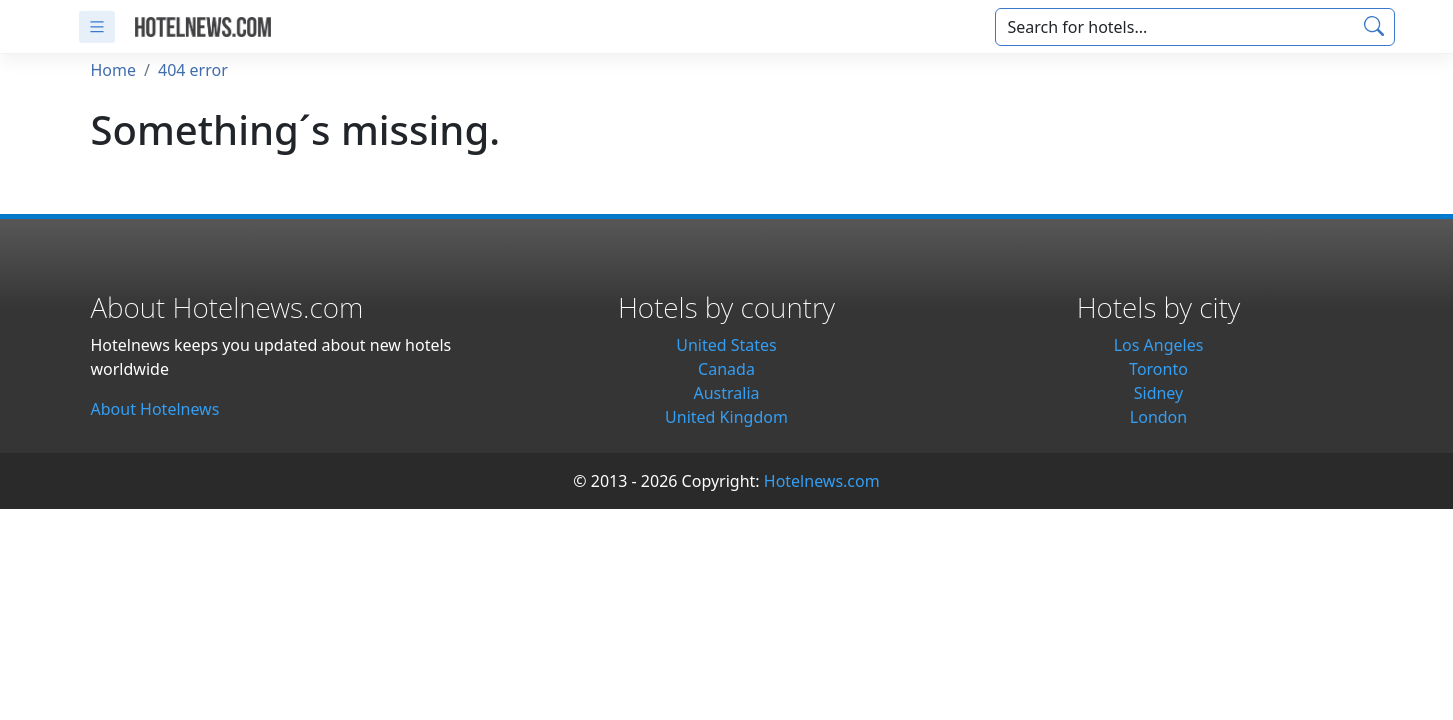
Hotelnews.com (822, 481)
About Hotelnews (155, 409)
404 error (193, 70)
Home (114, 70)
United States (726, 345)
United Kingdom (726, 417)
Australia (726, 393)
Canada (726, 369)
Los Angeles (1159, 345)
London (1158, 417)
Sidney (1159, 393)
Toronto (1158, 369)
